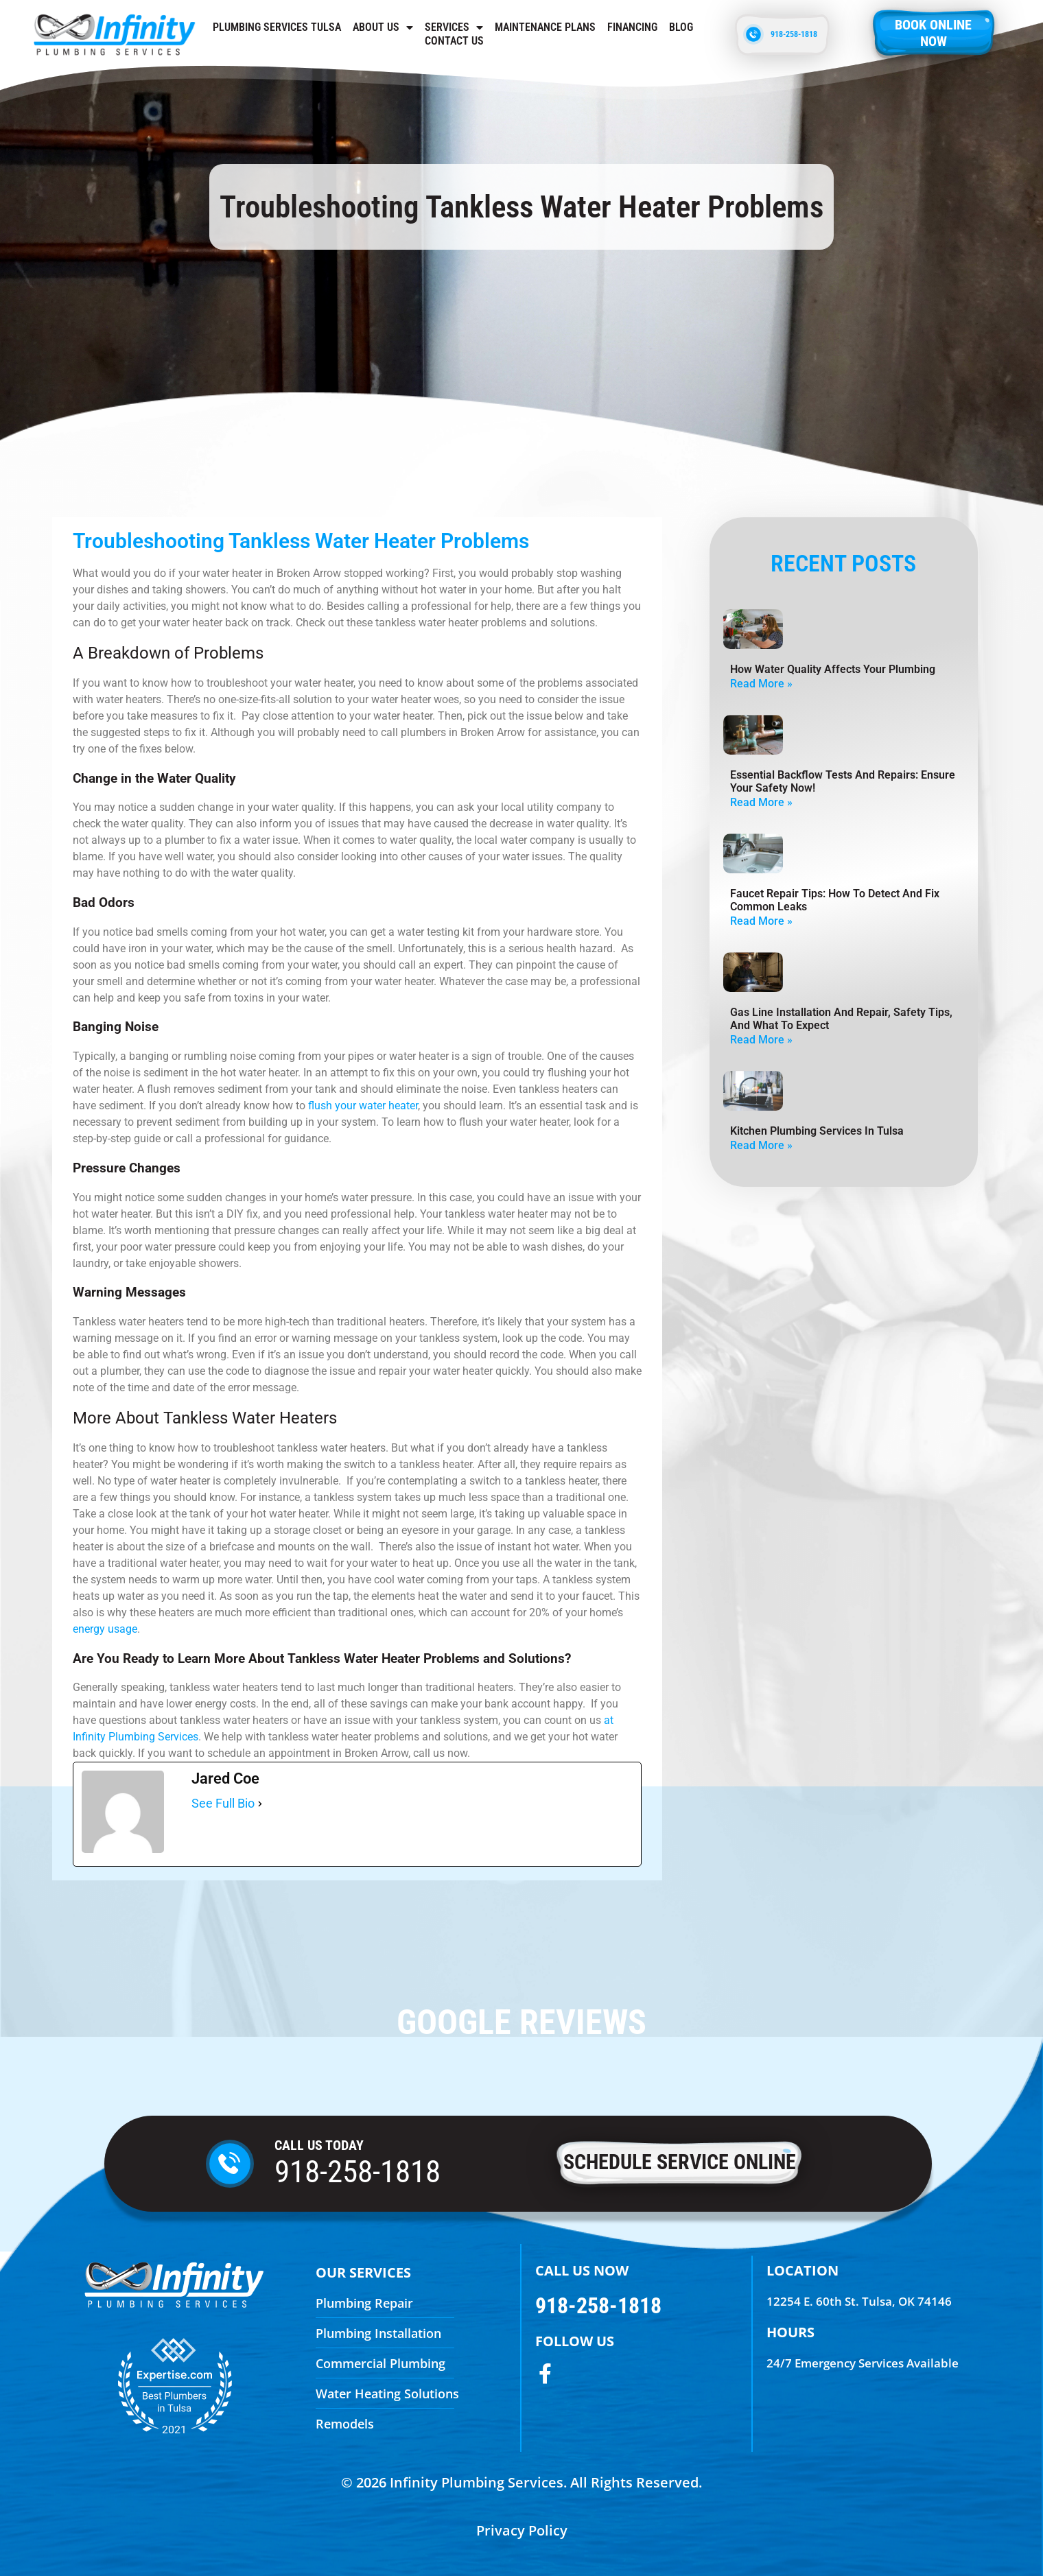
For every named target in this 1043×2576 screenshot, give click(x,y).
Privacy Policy (521, 2530)
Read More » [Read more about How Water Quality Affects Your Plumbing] (761, 683)
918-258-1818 (357, 2171)
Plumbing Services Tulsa (277, 27)
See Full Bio (223, 1803)
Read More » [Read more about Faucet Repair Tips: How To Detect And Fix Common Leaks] (761, 920)
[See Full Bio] (260, 1803)
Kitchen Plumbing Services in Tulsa (817, 1130)
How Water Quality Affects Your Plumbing (832, 669)
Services (454, 27)
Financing (632, 27)
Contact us (454, 40)
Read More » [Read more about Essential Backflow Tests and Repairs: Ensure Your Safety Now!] (761, 802)
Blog (681, 27)
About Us (383, 27)
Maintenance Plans (545, 27)
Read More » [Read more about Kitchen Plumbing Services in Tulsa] (761, 1145)
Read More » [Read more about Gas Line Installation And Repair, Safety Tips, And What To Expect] (761, 1039)
